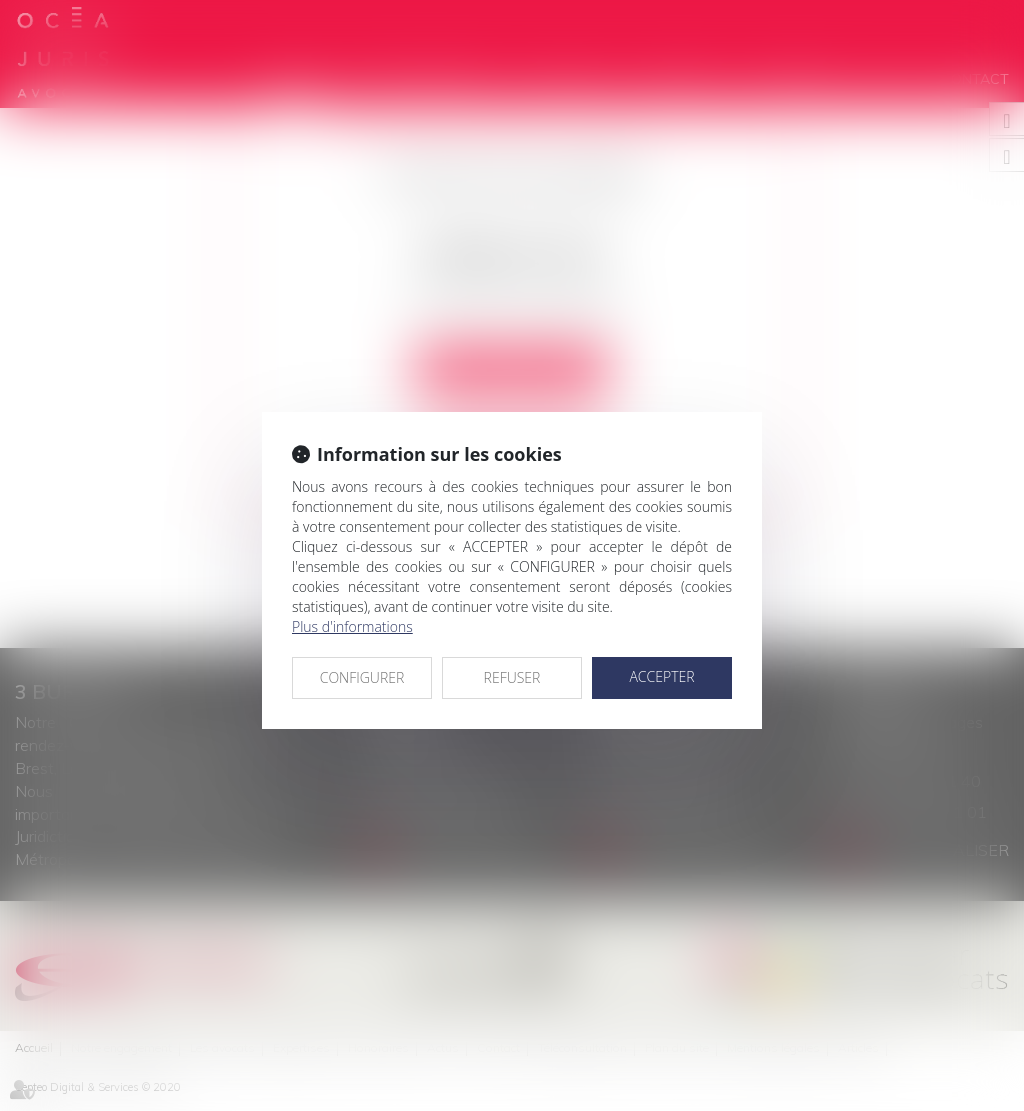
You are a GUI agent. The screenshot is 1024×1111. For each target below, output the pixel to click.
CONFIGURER (362, 677)
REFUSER (512, 677)
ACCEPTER (661, 676)
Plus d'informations (352, 626)
